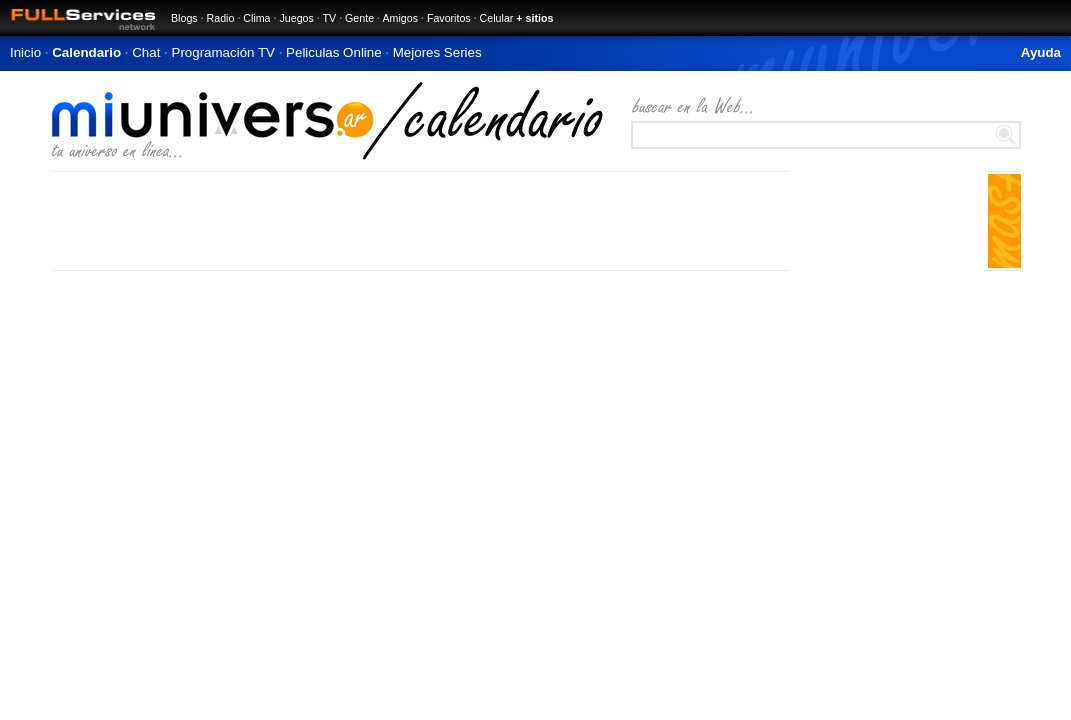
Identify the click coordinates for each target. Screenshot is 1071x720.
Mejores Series (437, 52)
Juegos (296, 18)
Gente (359, 18)
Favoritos (449, 18)
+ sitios (534, 18)
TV (330, 18)
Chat (146, 52)
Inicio (25, 52)
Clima (256, 18)
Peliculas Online (334, 52)
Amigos (400, 18)
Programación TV (223, 52)
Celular (497, 18)
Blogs (184, 18)
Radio (221, 18)
